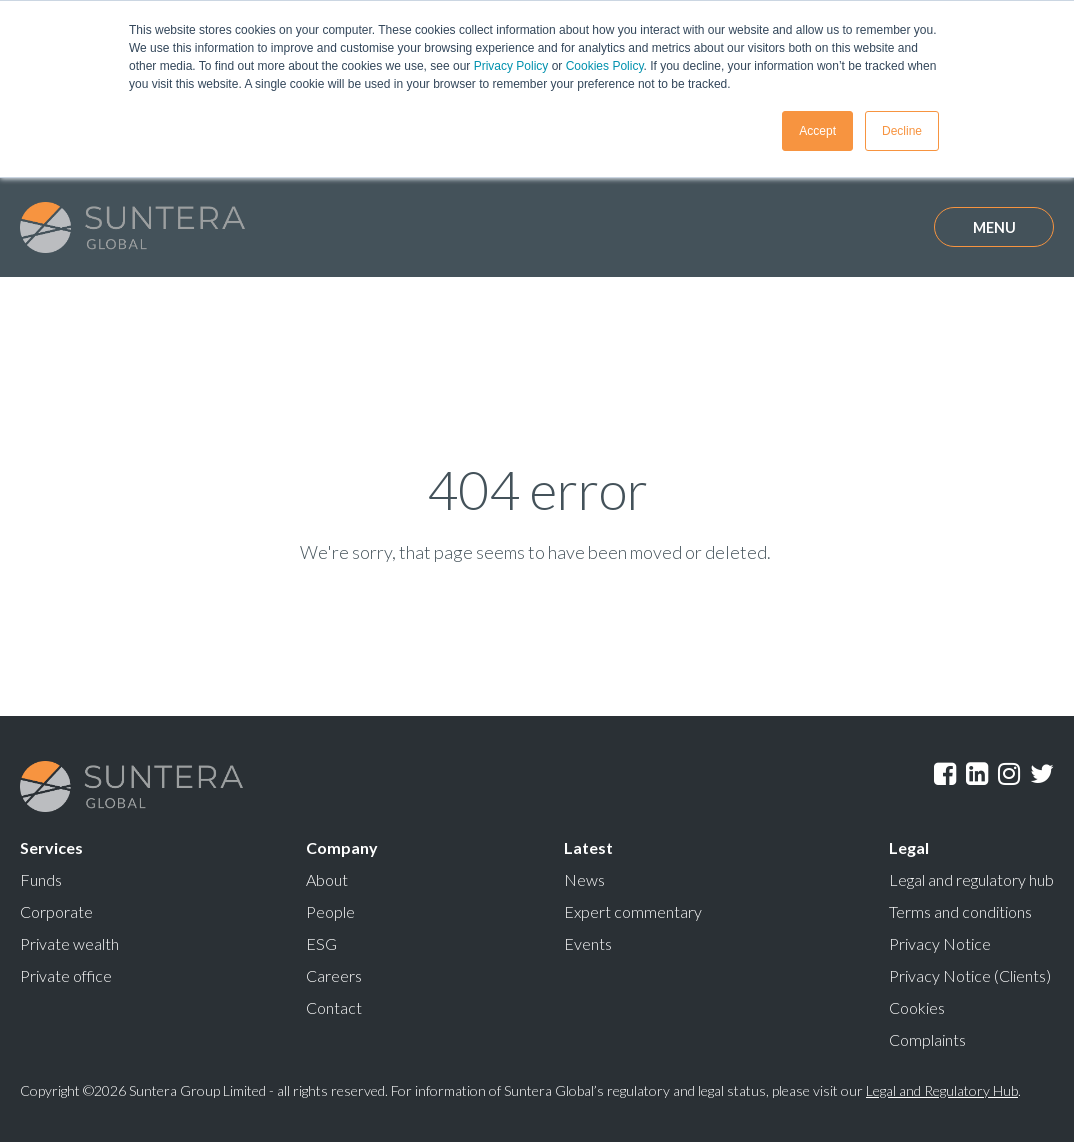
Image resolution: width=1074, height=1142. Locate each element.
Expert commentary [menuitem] (633, 911)
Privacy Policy (511, 66)
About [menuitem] (327, 879)
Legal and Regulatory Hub (942, 1090)
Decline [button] (902, 131)
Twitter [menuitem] (1042, 774)
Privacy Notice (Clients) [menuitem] (970, 975)
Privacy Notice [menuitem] (940, 943)
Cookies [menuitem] (917, 1007)
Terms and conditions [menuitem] (960, 911)
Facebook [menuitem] (945, 774)
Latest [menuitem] (588, 847)
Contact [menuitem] (334, 1007)
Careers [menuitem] (334, 975)
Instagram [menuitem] (1009, 774)
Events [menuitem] (588, 943)
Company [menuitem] (342, 847)
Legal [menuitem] (909, 847)
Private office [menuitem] (66, 975)
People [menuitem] (330, 911)
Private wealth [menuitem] (69, 943)
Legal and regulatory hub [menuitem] (971, 879)
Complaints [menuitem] (927, 1039)
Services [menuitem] (51, 847)
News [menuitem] (584, 879)
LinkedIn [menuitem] (977, 774)
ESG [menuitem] (321, 943)
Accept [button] (817, 131)
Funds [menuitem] (41, 879)
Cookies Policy (605, 66)
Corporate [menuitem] (56, 911)
